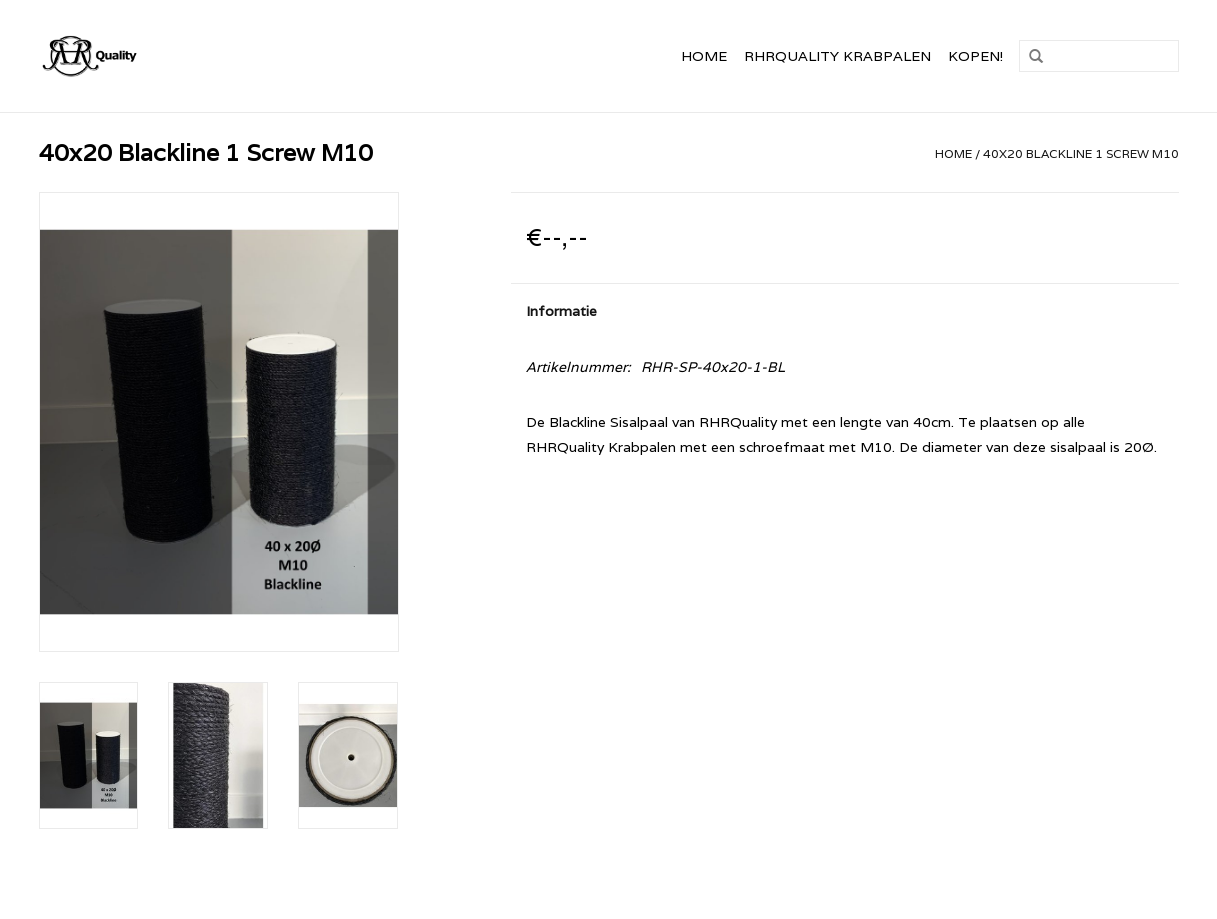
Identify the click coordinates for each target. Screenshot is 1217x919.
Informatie (561, 311)
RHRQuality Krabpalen (837, 56)
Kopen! (975, 56)
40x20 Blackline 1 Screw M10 (1081, 153)
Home (704, 56)
